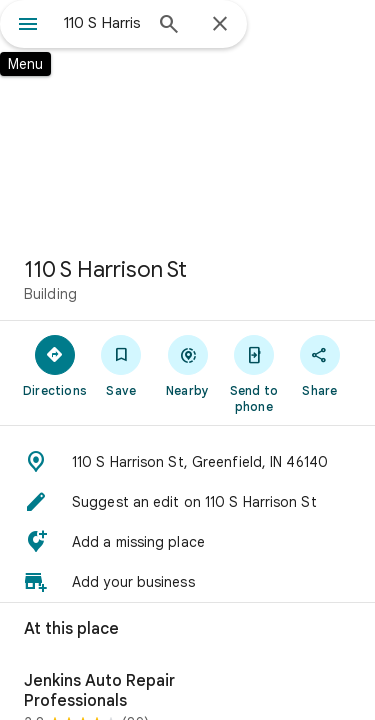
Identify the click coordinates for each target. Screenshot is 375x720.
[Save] (121, 365)
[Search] (169, 26)
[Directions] (55, 365)
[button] (187, 462)
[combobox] (102, 23)
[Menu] (28, 26)
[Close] (220, 25)
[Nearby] (187, 365)
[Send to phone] (254, 373)
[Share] (320, 365)
